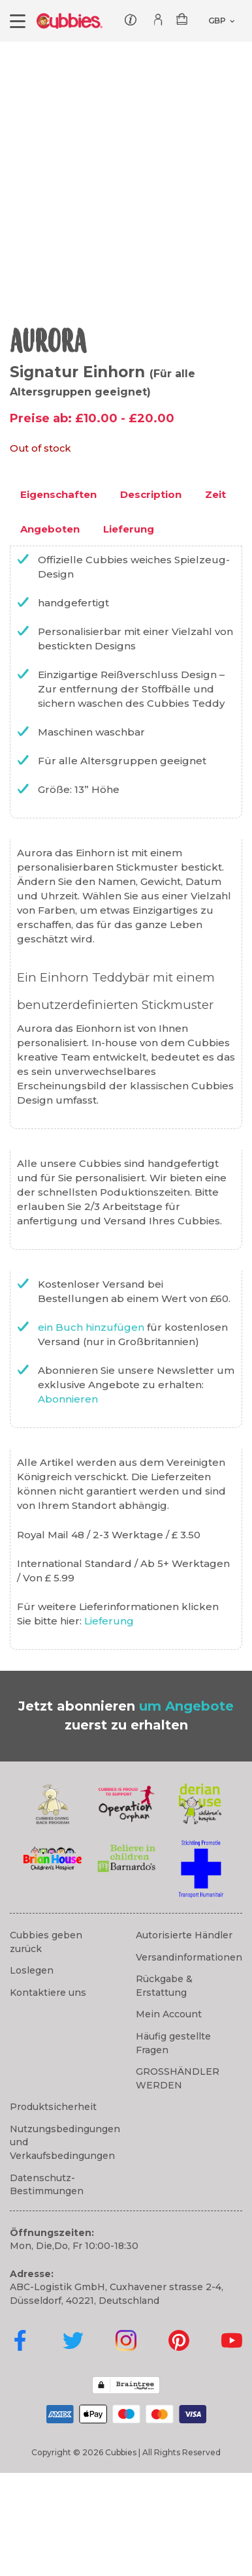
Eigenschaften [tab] (58, 597)
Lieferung (109, 1724)
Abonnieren (68, 1502)
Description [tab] (150, 597)
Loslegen (32, 2073)
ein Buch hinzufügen (92, 1430)
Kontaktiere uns (48, 2096)
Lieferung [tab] (128, 631)
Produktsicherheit (53, 2210)
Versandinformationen (189, 2060)
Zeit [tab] (215, 597)
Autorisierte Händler (184, 2038)
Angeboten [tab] (50, 631)
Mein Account (169, 2117)
